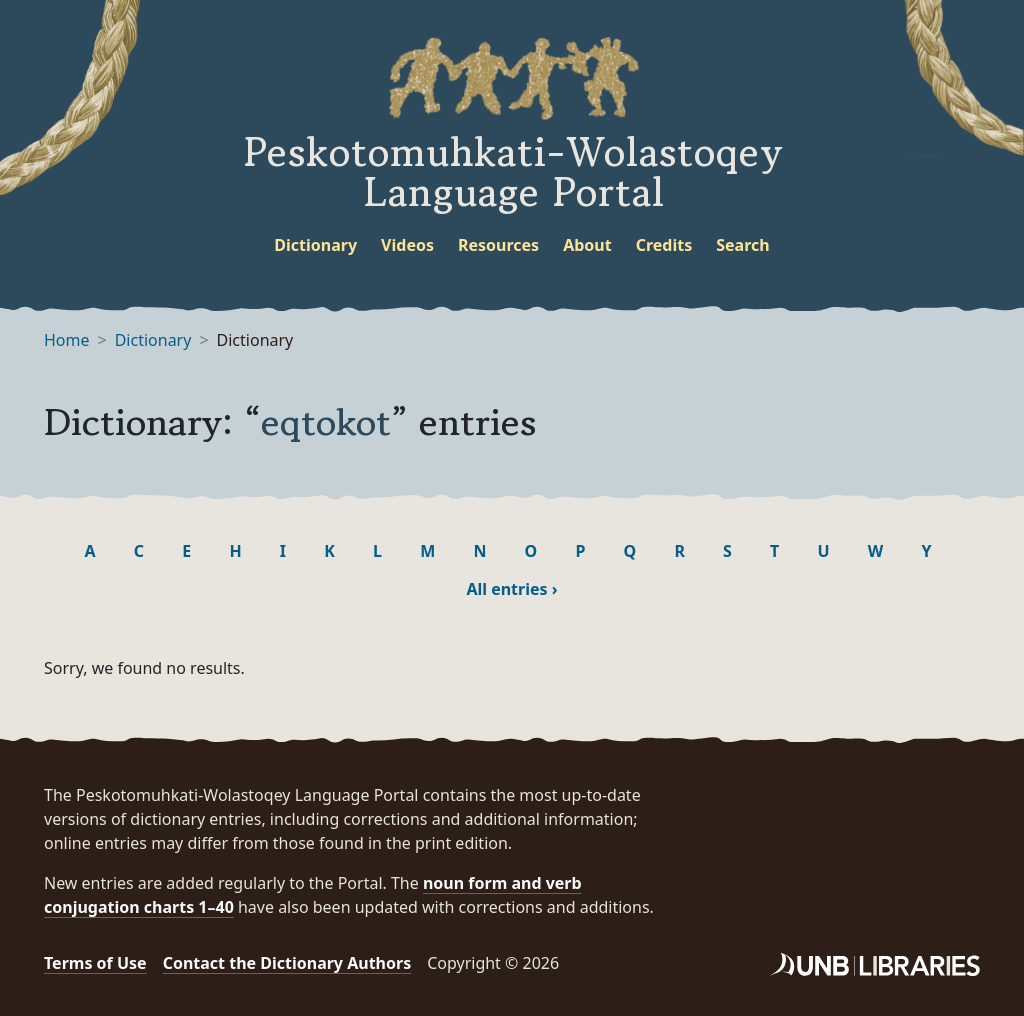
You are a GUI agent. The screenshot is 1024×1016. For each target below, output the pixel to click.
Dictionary (315, 245)
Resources (498, 245)
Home (67, 340)
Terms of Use (95, 963)
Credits (664, 245)
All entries (511, 589)
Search (742, 245)
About (587, 245)
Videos (407, 245)
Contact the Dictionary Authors (287, 963)
